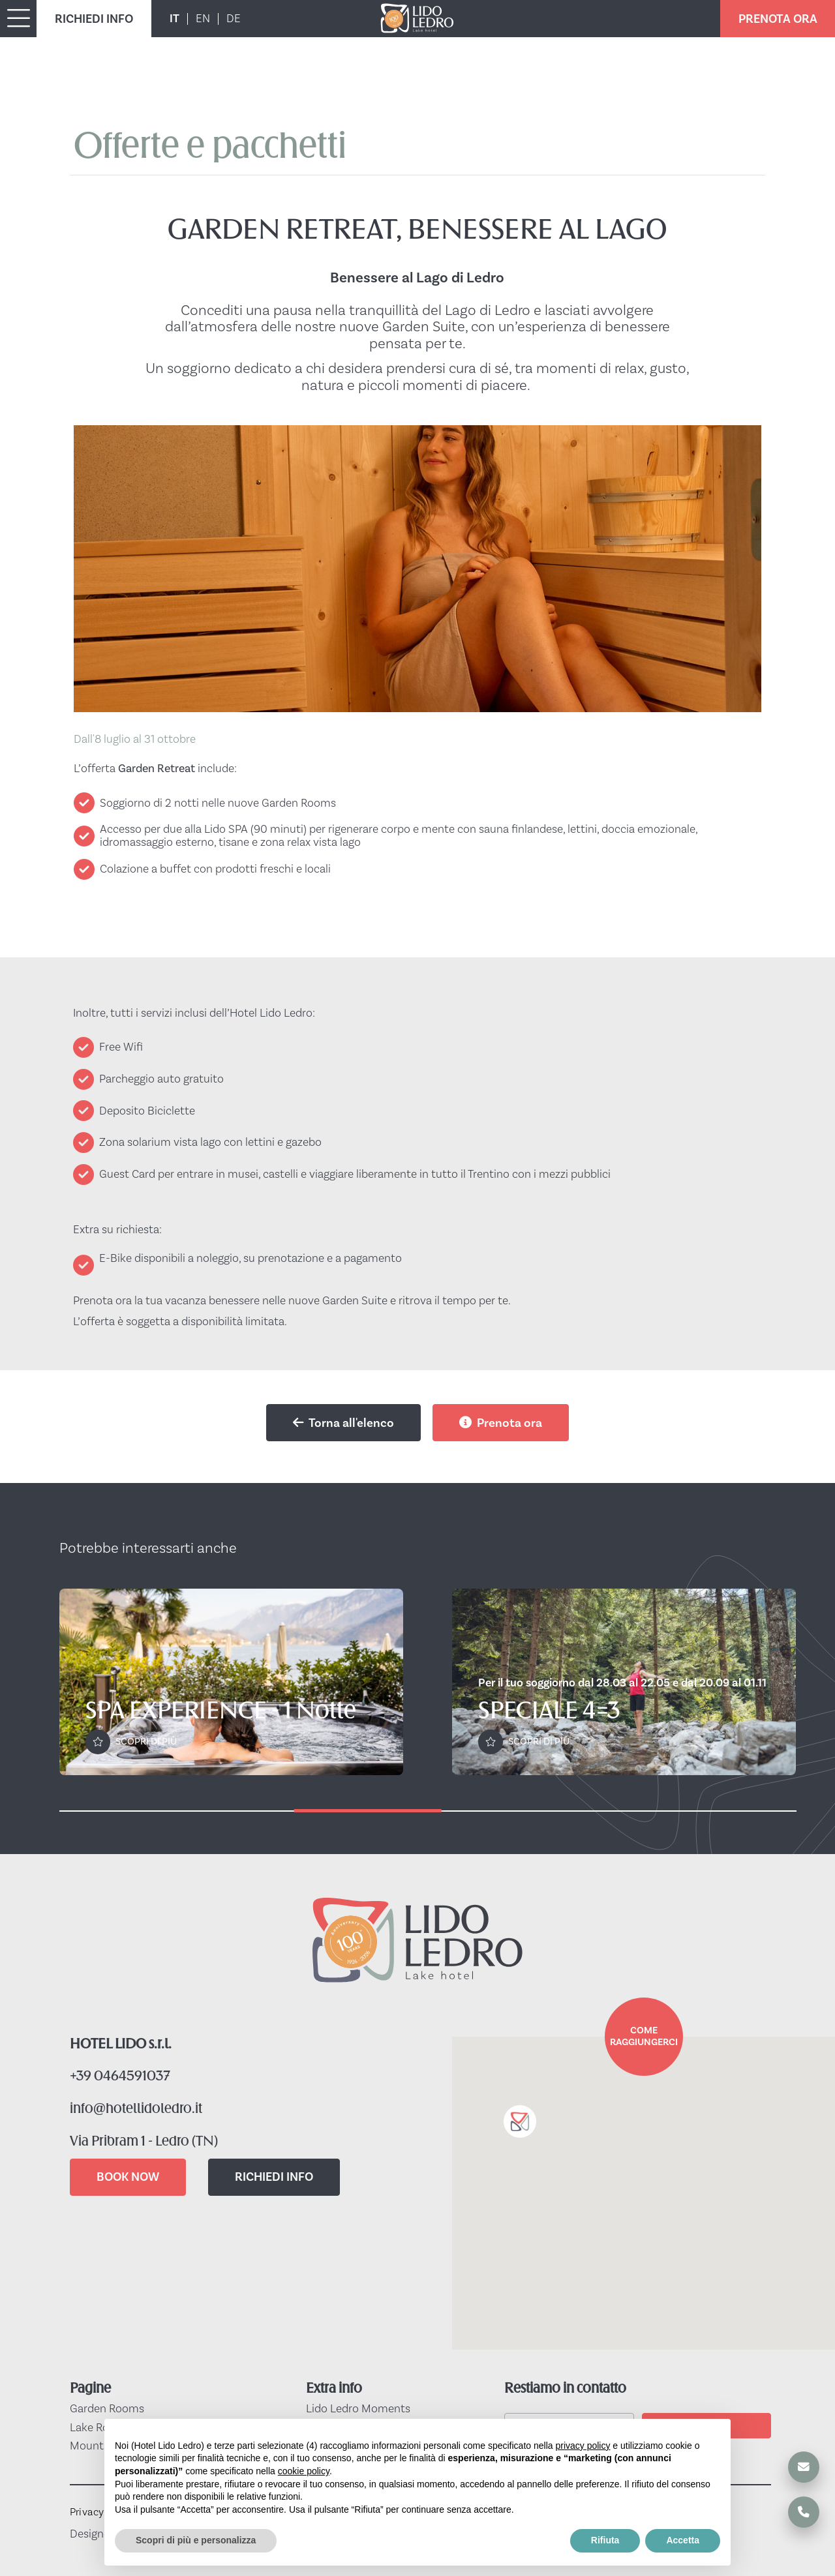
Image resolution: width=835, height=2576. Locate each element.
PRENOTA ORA (777, 19)
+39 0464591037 (120, 2076)
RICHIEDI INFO (94, 19)
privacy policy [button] (582, 2445)
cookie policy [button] (303, 2471)
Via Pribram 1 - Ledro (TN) (144, 2141)
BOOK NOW (128, 2177)
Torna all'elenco (343, 1423)
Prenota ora (500, 1423)
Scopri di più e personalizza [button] (196, 2540)
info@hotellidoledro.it (136, 2109)
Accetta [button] (682, 2540)
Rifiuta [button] (605, 2540)
